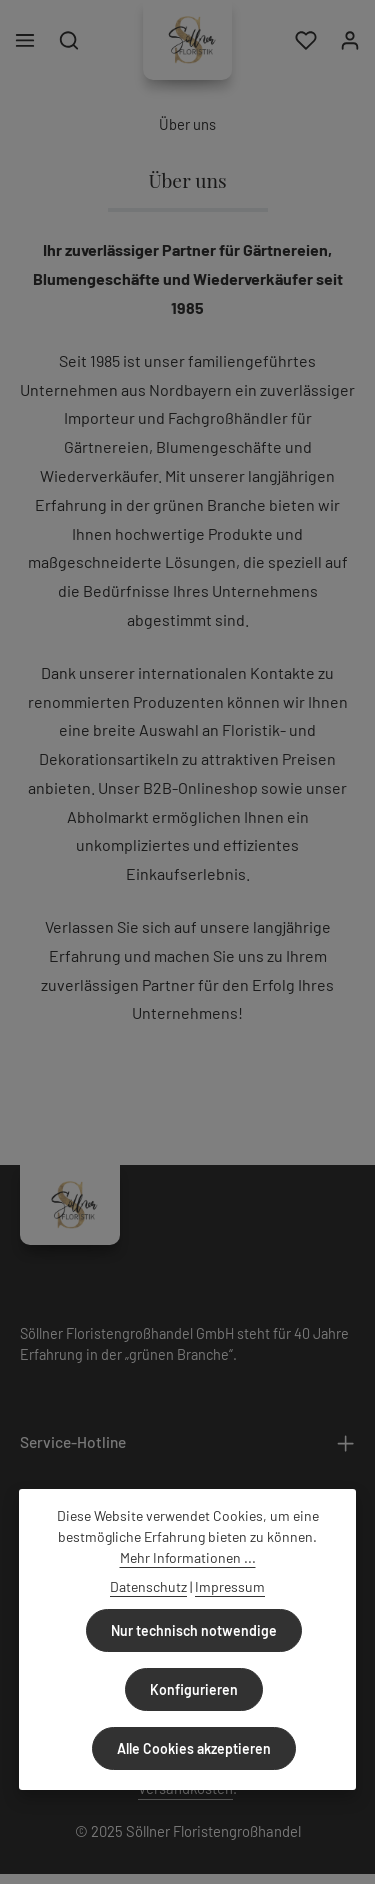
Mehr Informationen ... (188, 1557)
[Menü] (25, 40)
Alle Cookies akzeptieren (194, 1748)
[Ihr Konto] (350, 40)
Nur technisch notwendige (194, 1630)
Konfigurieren (194, 1689)
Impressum (230, 1586)
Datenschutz (148, 1586)
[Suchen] (69, 40)
